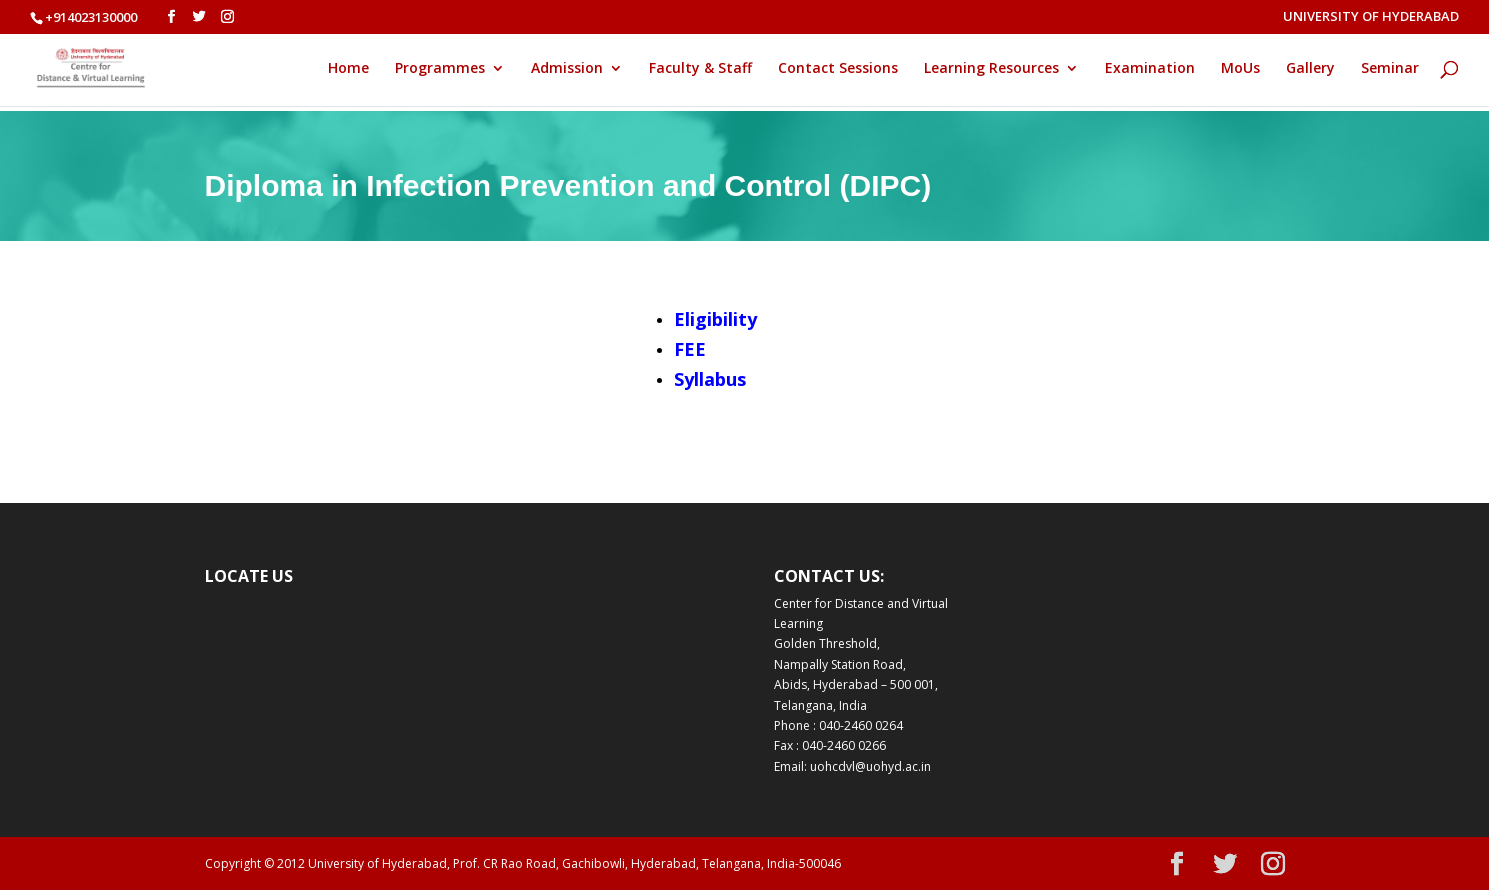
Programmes (440, 69)
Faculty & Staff (700, 69)
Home (348, 69)
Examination (1150, 69)
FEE (690, 349)
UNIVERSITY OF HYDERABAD (1371, 17)
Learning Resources (991, 69)
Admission (567, 69)
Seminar (1390, 69)
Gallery (1310, 69)
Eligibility (715, 319)
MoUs (1240, 69)
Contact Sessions (838, 69)
